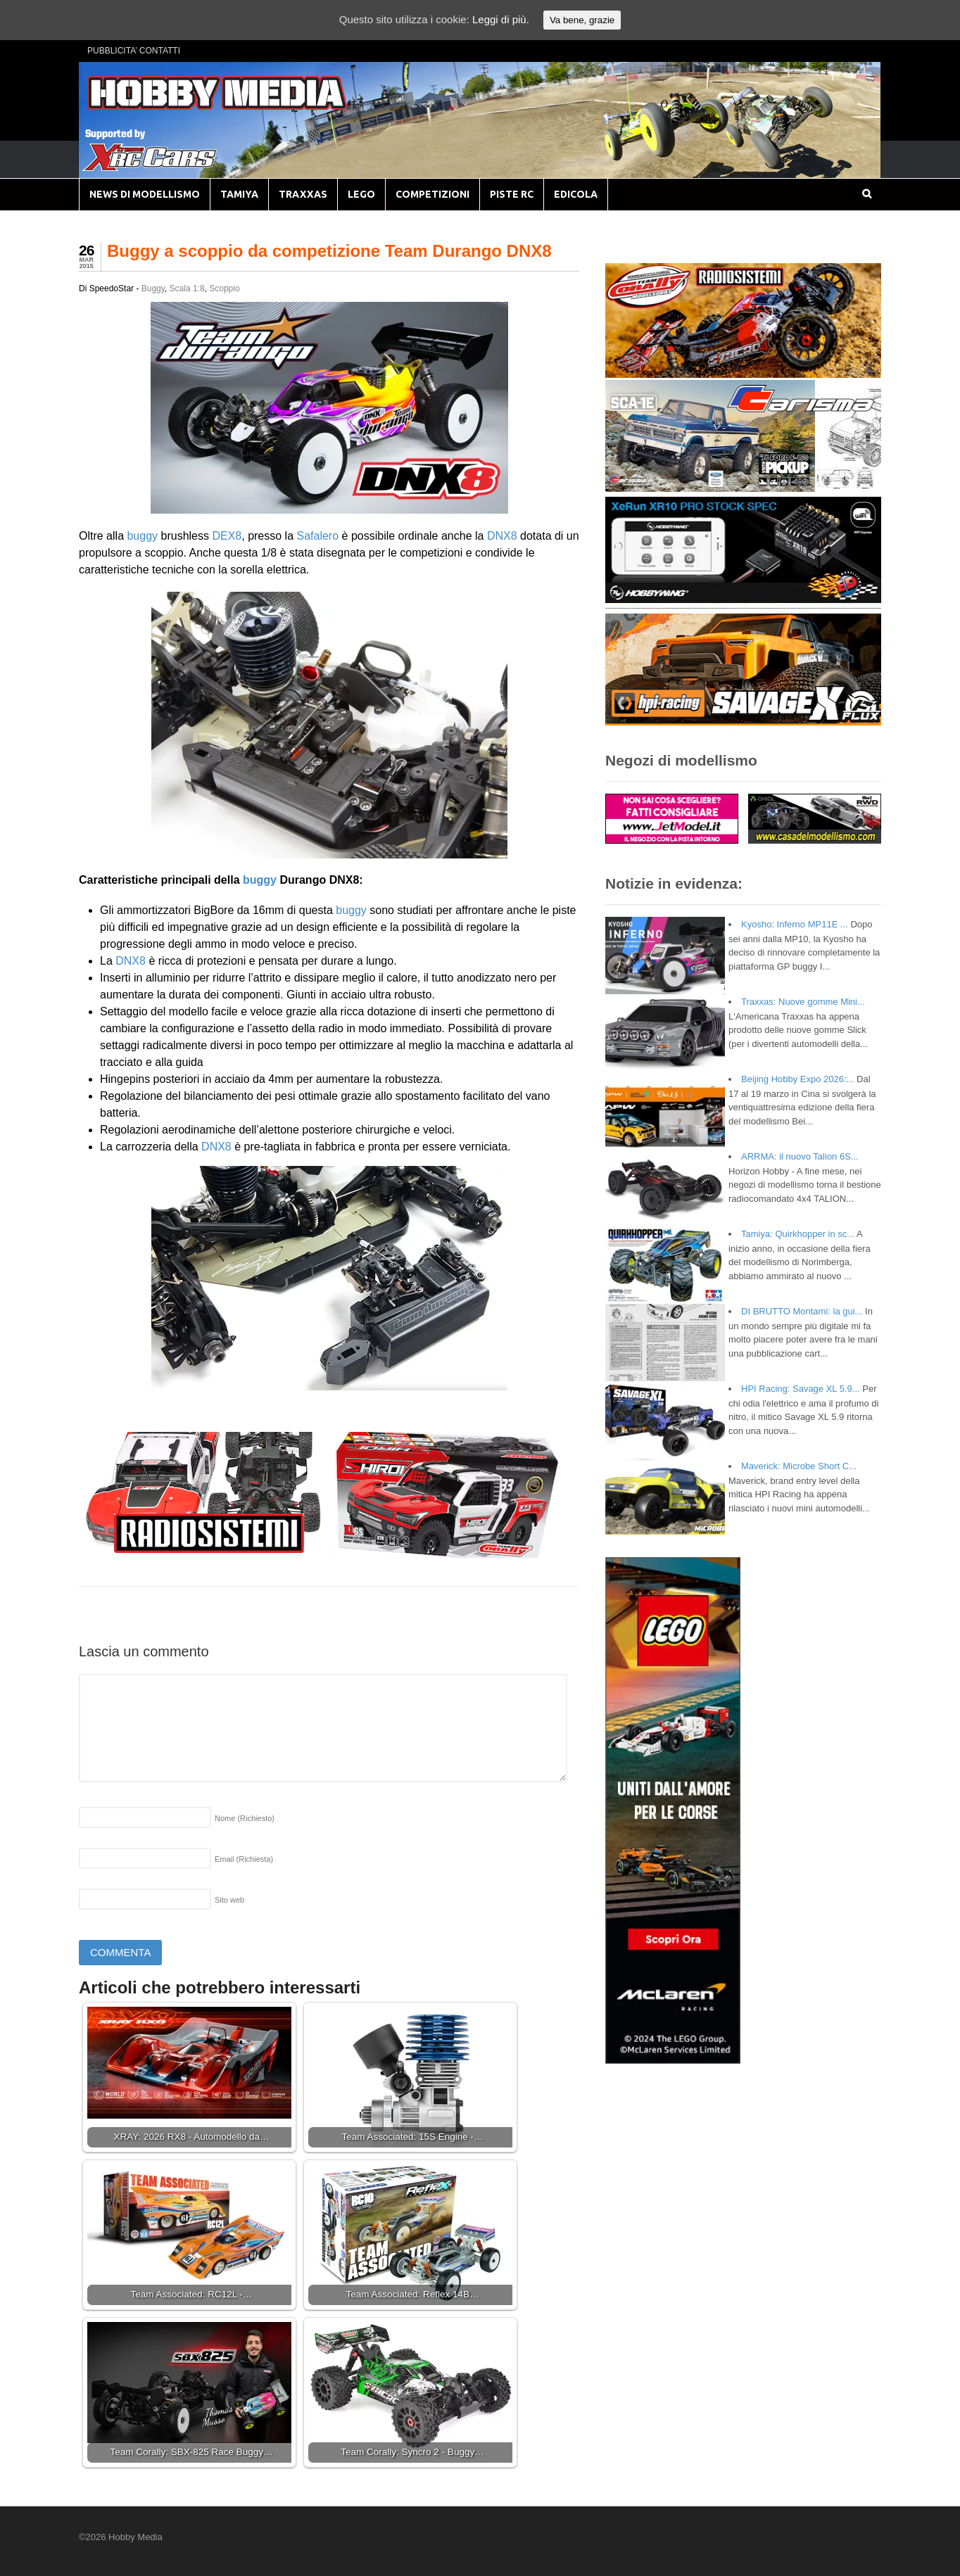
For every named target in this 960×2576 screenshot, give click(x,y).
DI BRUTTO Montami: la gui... (801, 1311)
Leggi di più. (500, 19)
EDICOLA (576, 194)
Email (244, 1859)
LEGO (361, 194)
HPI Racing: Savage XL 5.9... (800, 1388)
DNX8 (502, 536)
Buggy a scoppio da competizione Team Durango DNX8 (329, 250)
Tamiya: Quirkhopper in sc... (797, 1234)
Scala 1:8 (187, 288)
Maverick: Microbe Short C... (799, 1466)
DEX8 (226, 536)
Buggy (153, 288)
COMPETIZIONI (432, 194)
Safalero (318, 536)
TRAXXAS (303, 194)
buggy (142, 536)
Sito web (229, 1900)
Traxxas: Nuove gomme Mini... (803, 1001)
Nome (244, 1818)
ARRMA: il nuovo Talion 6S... (800, 1156)
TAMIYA (239, 194)
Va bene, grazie (582, 20)
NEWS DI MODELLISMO (144, 194)
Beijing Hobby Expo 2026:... (797, 1079)
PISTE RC (511, 194)
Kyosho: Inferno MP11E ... (794, 924)
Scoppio (224, 288)
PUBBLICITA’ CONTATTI (133, 51)
